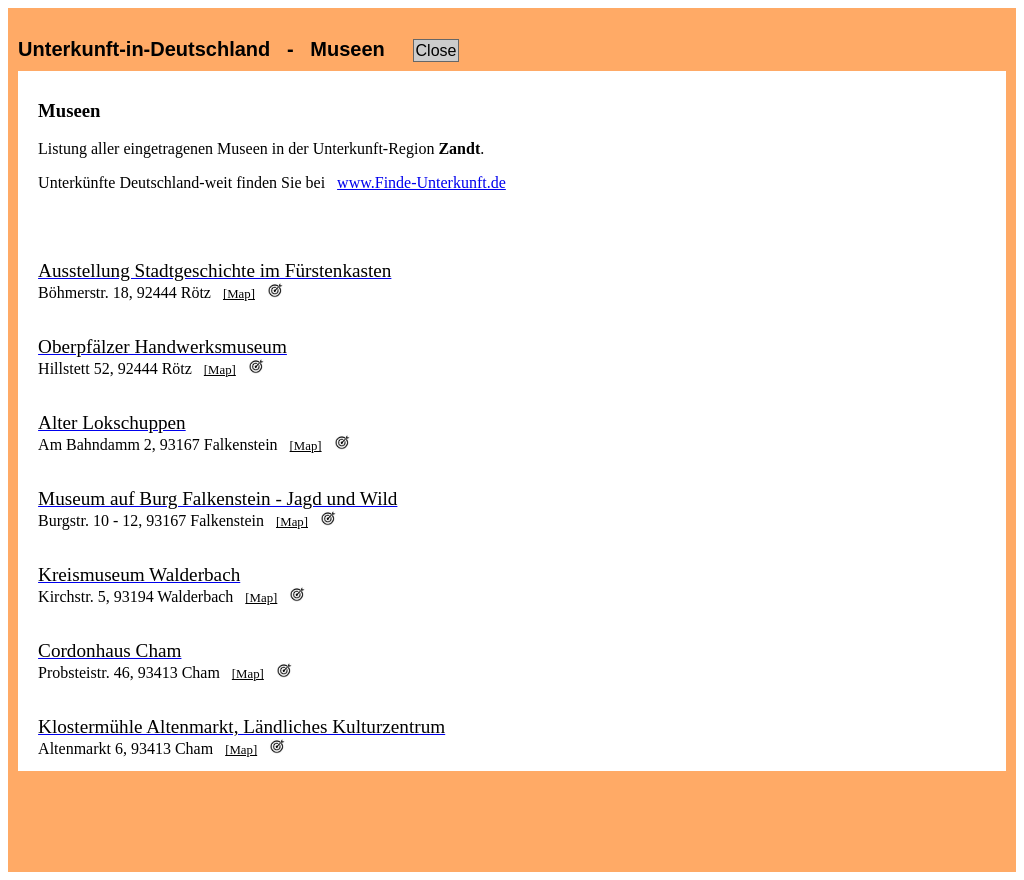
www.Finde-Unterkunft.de (421, 182)
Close (436, 50)
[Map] (239, 294)
